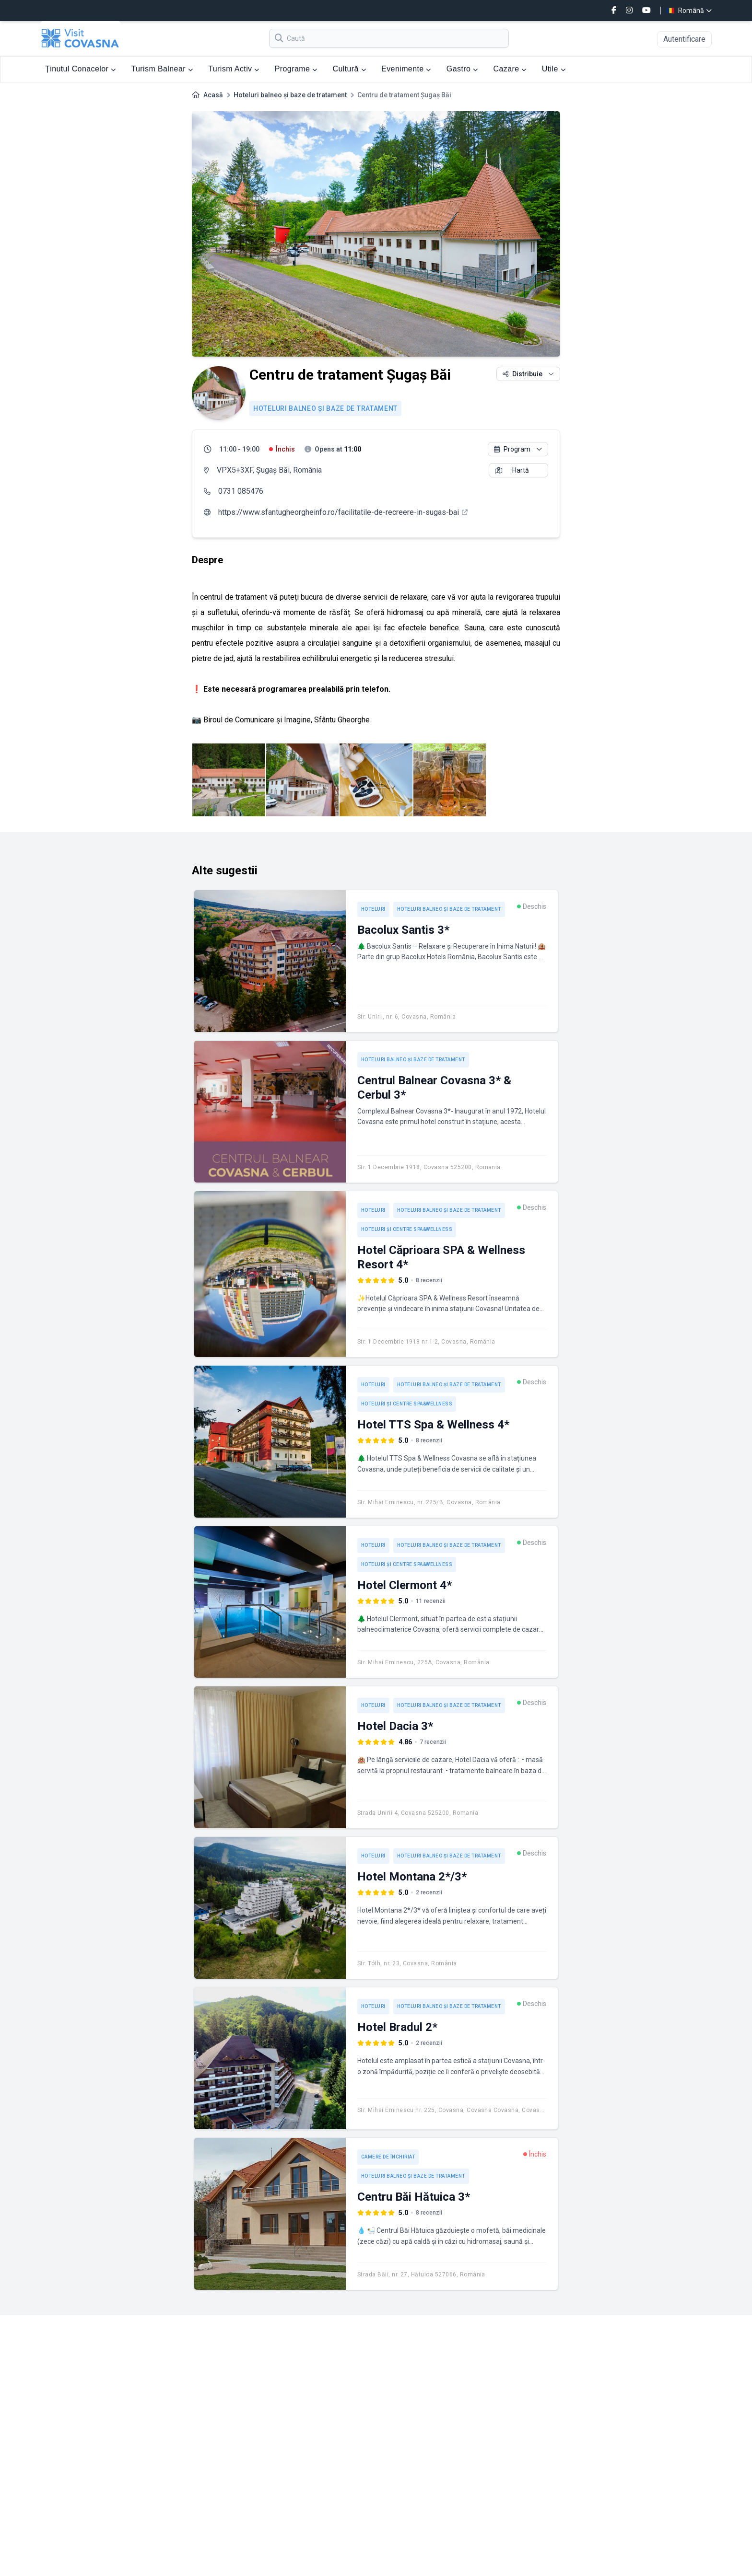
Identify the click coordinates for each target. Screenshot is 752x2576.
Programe (296, 69)
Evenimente (406, 69)
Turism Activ (233, 69)
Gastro (462, 69)
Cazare (510, 69)
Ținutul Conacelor (80, 69)
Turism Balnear (162, 69)
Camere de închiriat (388, 2156)
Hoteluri (373, 909)
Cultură (349, 69)
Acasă (213, 95)
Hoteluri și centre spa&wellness (407, 1229)
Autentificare (684, 39)
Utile (553, 69)
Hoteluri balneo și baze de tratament (290, 95)
